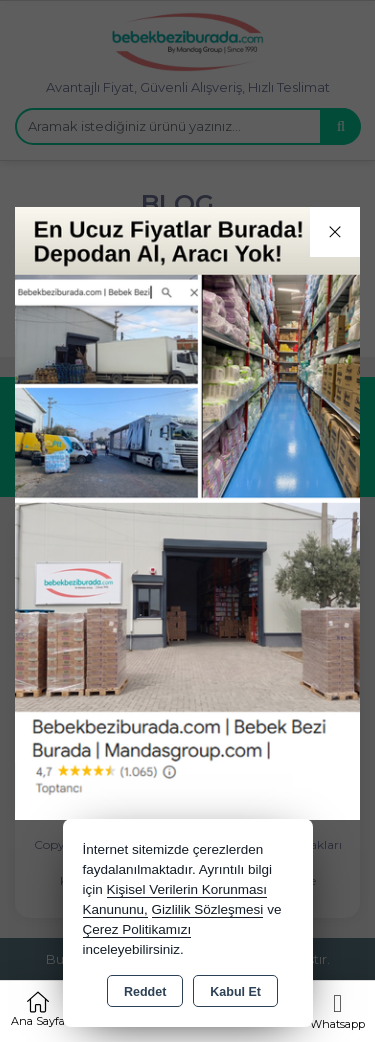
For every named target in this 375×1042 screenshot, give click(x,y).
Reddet (145, 992)
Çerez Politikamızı (137, 929)
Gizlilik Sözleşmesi (208, 909)
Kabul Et (235, 992)
